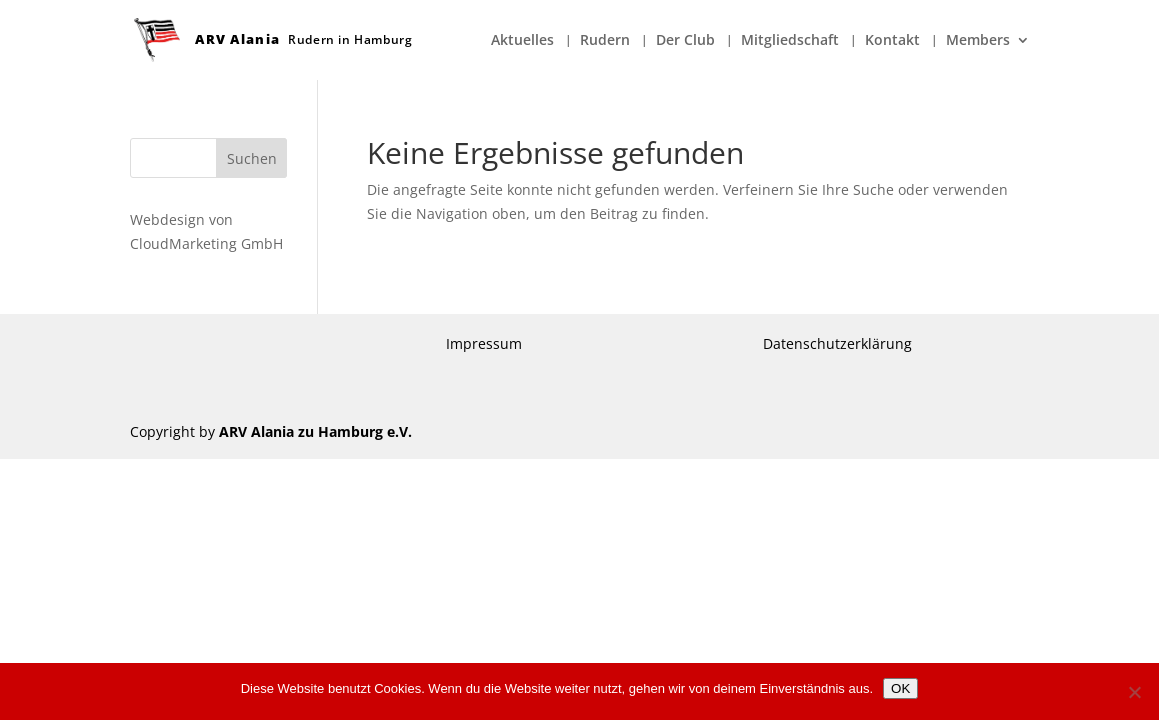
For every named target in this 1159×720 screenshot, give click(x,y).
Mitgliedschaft (790, 41)
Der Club (685, 41)
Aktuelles (522, 41)
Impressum (484, 343)
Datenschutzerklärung (837, 343)
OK (900, 688)
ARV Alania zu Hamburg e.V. (315, 431)
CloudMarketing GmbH (206, 243)
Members (978, 41)
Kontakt (892, 41)
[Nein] (1134, 692)
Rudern (605, 41)
